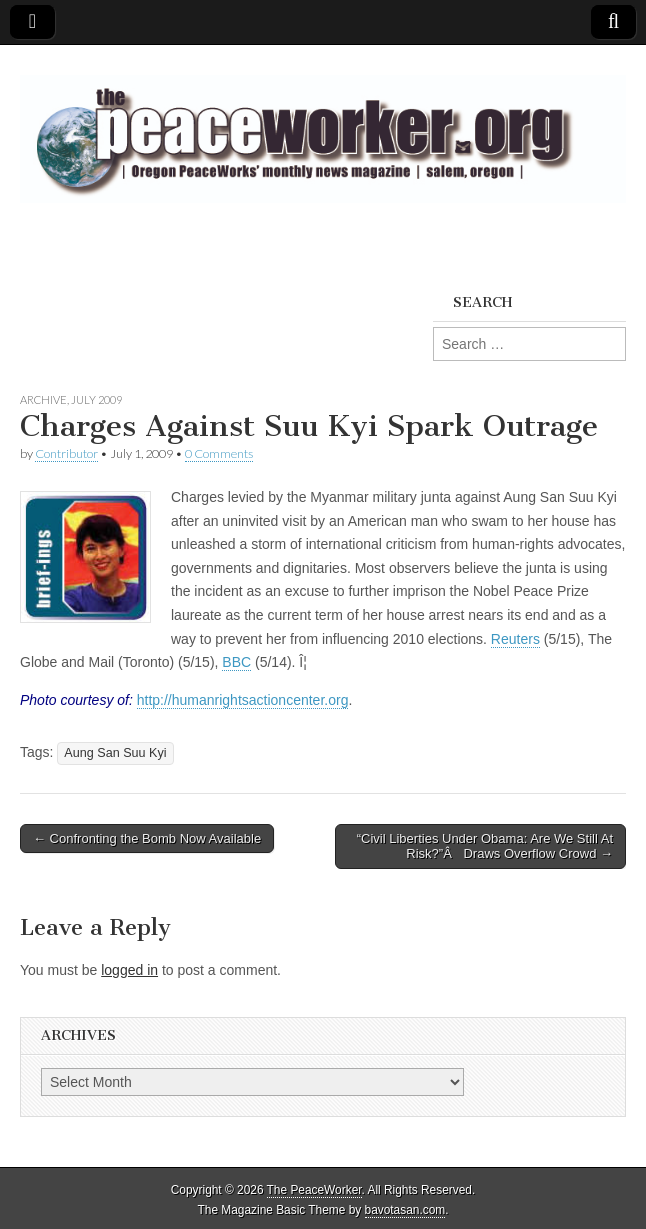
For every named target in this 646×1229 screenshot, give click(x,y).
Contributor (66, 453)
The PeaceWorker (314, 1190)
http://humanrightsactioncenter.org (243, 700)
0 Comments (219, 453)
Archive (43, 399)
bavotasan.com (405, 1210)
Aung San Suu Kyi (115, 753)
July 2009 (96, 399)
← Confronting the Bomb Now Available (147, 838)
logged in (129, 970)
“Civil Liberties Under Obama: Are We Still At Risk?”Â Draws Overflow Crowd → (485, 846)
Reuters (515, 639)
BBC (236, 662)
